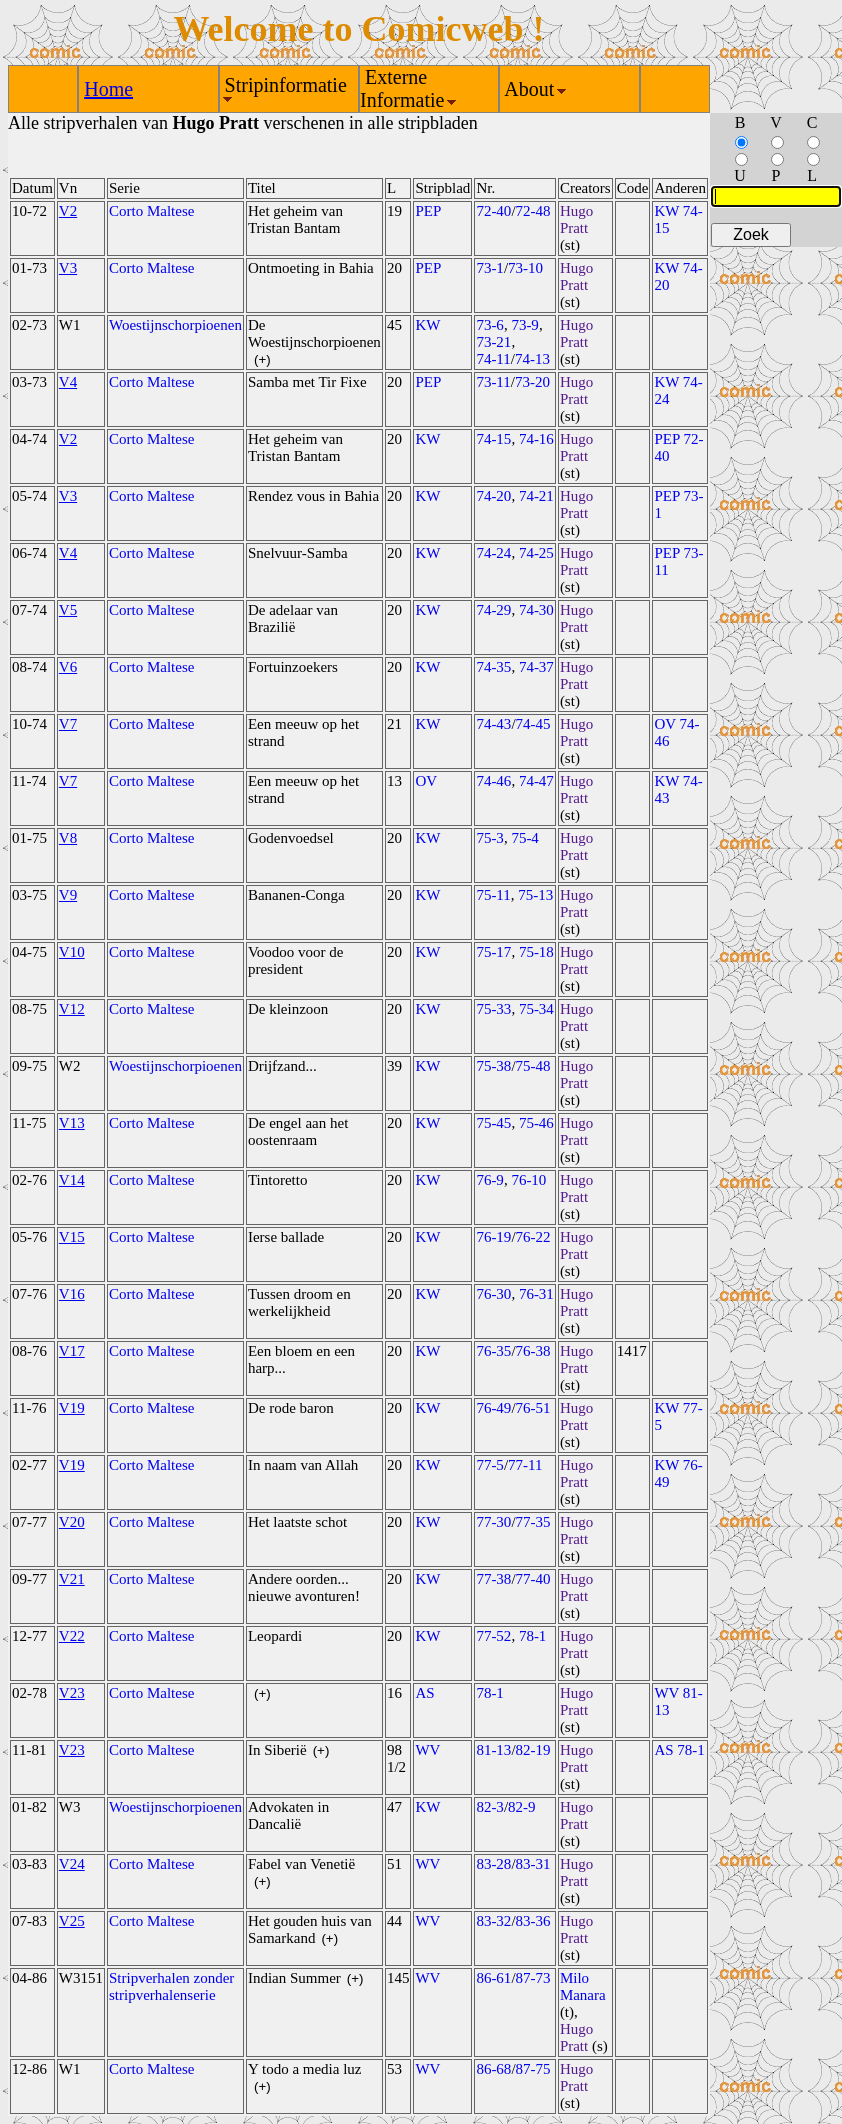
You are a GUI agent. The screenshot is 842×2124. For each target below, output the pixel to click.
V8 (68, 838)
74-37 (536, 667)
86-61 (493, 1978)
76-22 (533, 1237)
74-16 (536, 439)
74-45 (533, 724)
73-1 (490, 268)
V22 (72, 1636)
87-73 (533, 1978)
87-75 (533, 2069)
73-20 (532, 382)
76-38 (533, 1351)
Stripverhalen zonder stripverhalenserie (171, 1986)
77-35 (533, 1522)
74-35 (493, 667)
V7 (68, 724)
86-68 (493, 2069)
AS (424, 1693)
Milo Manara (583, 1986)
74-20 (493, 496)
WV (427, 1750)
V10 (72, 952)
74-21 (536, 496)
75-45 (493, 1123)
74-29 (493, 610)
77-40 (533, 1579)
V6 (68, 667)
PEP (428, 211)
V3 (68, 268)
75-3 (490, 838)
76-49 (493, 1408)
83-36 (533, 1921)
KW (427, 325)
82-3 (490, 1807)
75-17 (493, 952)
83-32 (493, 1921)
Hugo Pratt (576, 219)
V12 (72, 1009)
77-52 (493, 1636)
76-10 (528, 1180)
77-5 (490, 1465)
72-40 (493, 211)
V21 (72, 1579)
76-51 (533, 1408)
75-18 (536, 952)
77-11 (525, 1465)
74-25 (536, 553)
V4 (68, 382)
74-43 (493, 724)
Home (108, 89)
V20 (72, 1522)
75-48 (533, 1066)
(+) (262, 359)
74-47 (536, 781)
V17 (72, 1351)
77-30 (493, 1522)
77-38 (493, 1579)
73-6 (490, 325)
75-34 (536, 1009)
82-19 (533, 1750)
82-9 (522, 1807)
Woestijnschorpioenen (175, 325)
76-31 (536, 1294)
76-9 (490, 1180)
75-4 (525, 838)
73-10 (525, 268)
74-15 (493, 439)
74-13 (532, 359)
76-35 (493, 1351)
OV (426, 781)
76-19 (493, 1237)
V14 (72, 1180)
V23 (72, 1693)
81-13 (493, 1750)
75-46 (536, 1123)
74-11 (493, 359)
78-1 (533, 1636)
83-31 (533, 1864)
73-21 (493, 342)
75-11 (493, 895)
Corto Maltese (151, 211)
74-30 (536, 610)
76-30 (493, 1294)
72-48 (533, 211)
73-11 (493, 382)
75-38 (493, 1066)
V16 (72, 1294)
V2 (68, 211)
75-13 (535, 895)
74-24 (493, 553)
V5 (68, 610)
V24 (72, 1864)
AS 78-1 (679, 1750)
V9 (68, 895)
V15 (72, 1237)
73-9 (525, 325)
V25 (72, 1921)
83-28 (493, 1864)
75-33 (493, 1009)
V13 (72, 1123)
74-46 (493, 781)
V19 (72, 1408)
